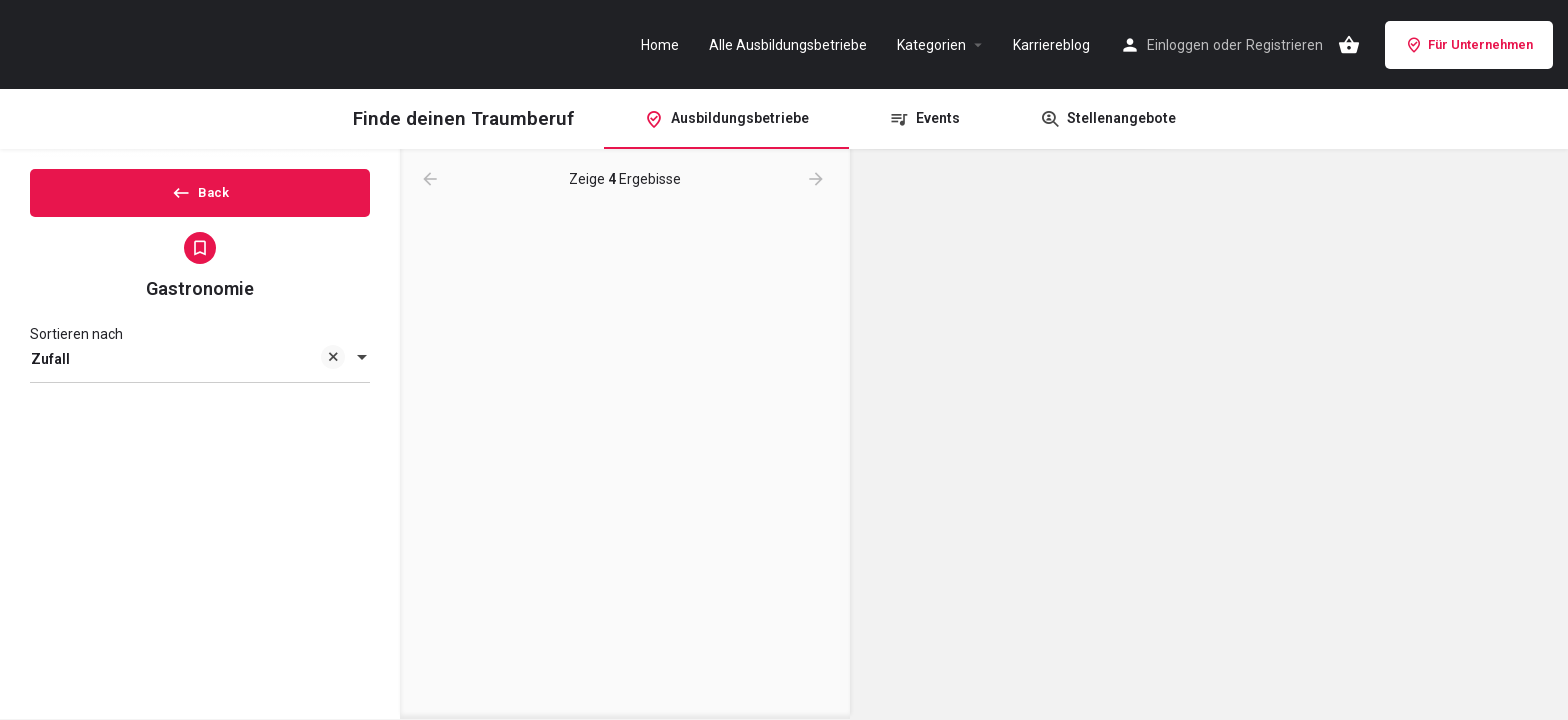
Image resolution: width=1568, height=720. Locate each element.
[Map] (1209, 435)
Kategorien (931, 45)
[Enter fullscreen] (1543, 242)
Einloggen (1178, 45)
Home (660, 45)
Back (200, 199)
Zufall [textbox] (188, 377)
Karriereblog (1051, 45)
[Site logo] (120, 43)
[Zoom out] (1543, 203)
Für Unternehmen (1469, 45)
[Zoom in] (1543, 174)
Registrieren (1284, 45)
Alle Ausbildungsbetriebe (788, 45)
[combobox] (200, 376)
